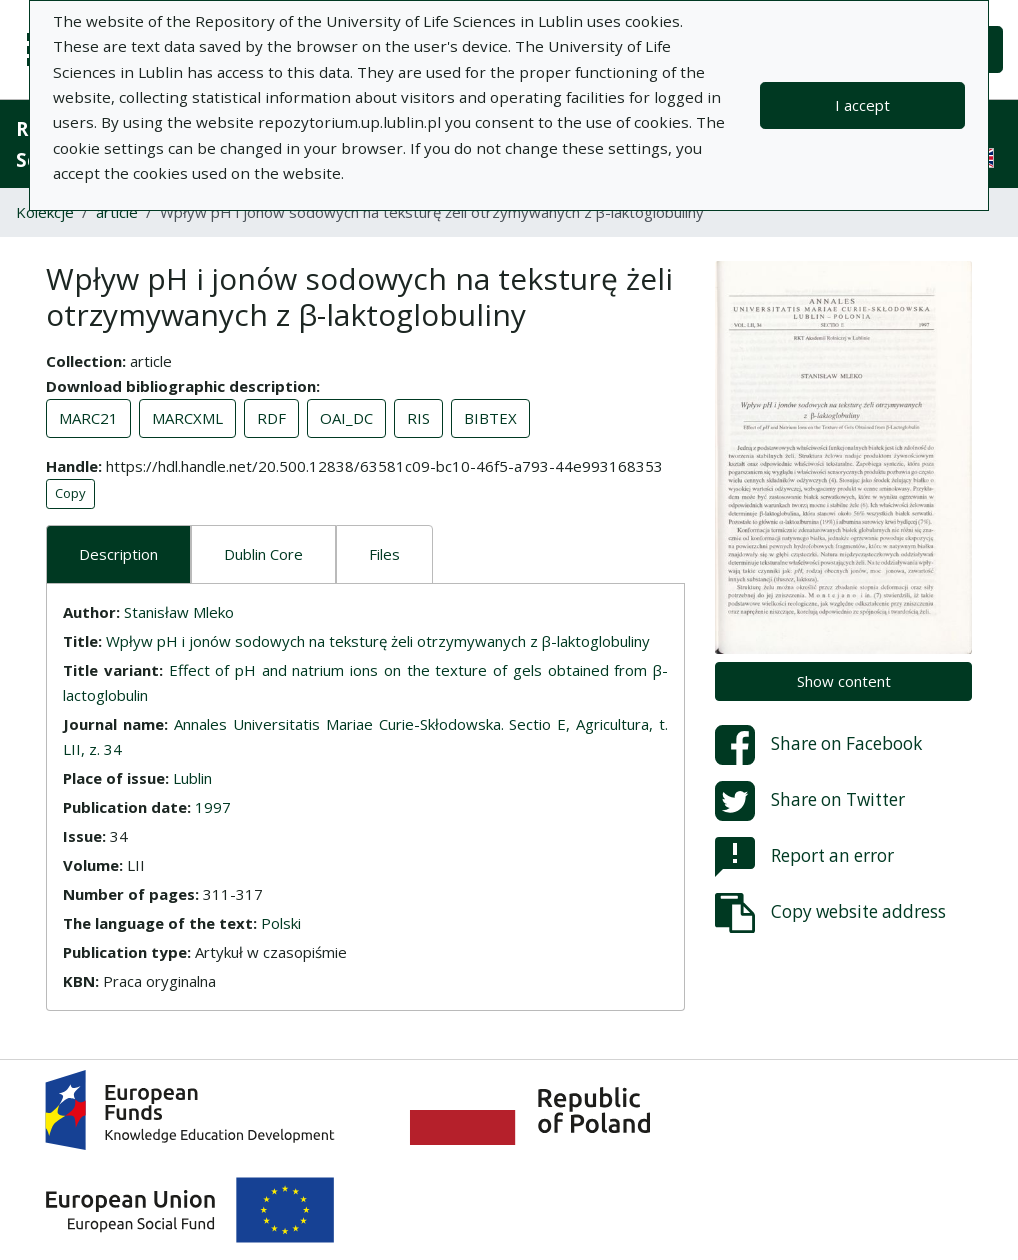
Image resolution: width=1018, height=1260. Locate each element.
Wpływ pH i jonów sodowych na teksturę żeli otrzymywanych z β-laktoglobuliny (378, 641)
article (117, 212)
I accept (862, 105)
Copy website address (830, 913)
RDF (271, 418)
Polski (281, 923)
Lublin (192, 778)
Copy (70, 493)
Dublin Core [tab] (263, 554)
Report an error (804, 857)
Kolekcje (45, 212)
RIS (418, 418)
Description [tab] (118, 554)
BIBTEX (490, 418)
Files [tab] (384, 554)
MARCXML (187, 418)
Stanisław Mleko (179, 612)
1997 (213, 807)
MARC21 (88, 418)
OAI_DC (346, 418)
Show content (844, 681)
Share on (818, 745)
